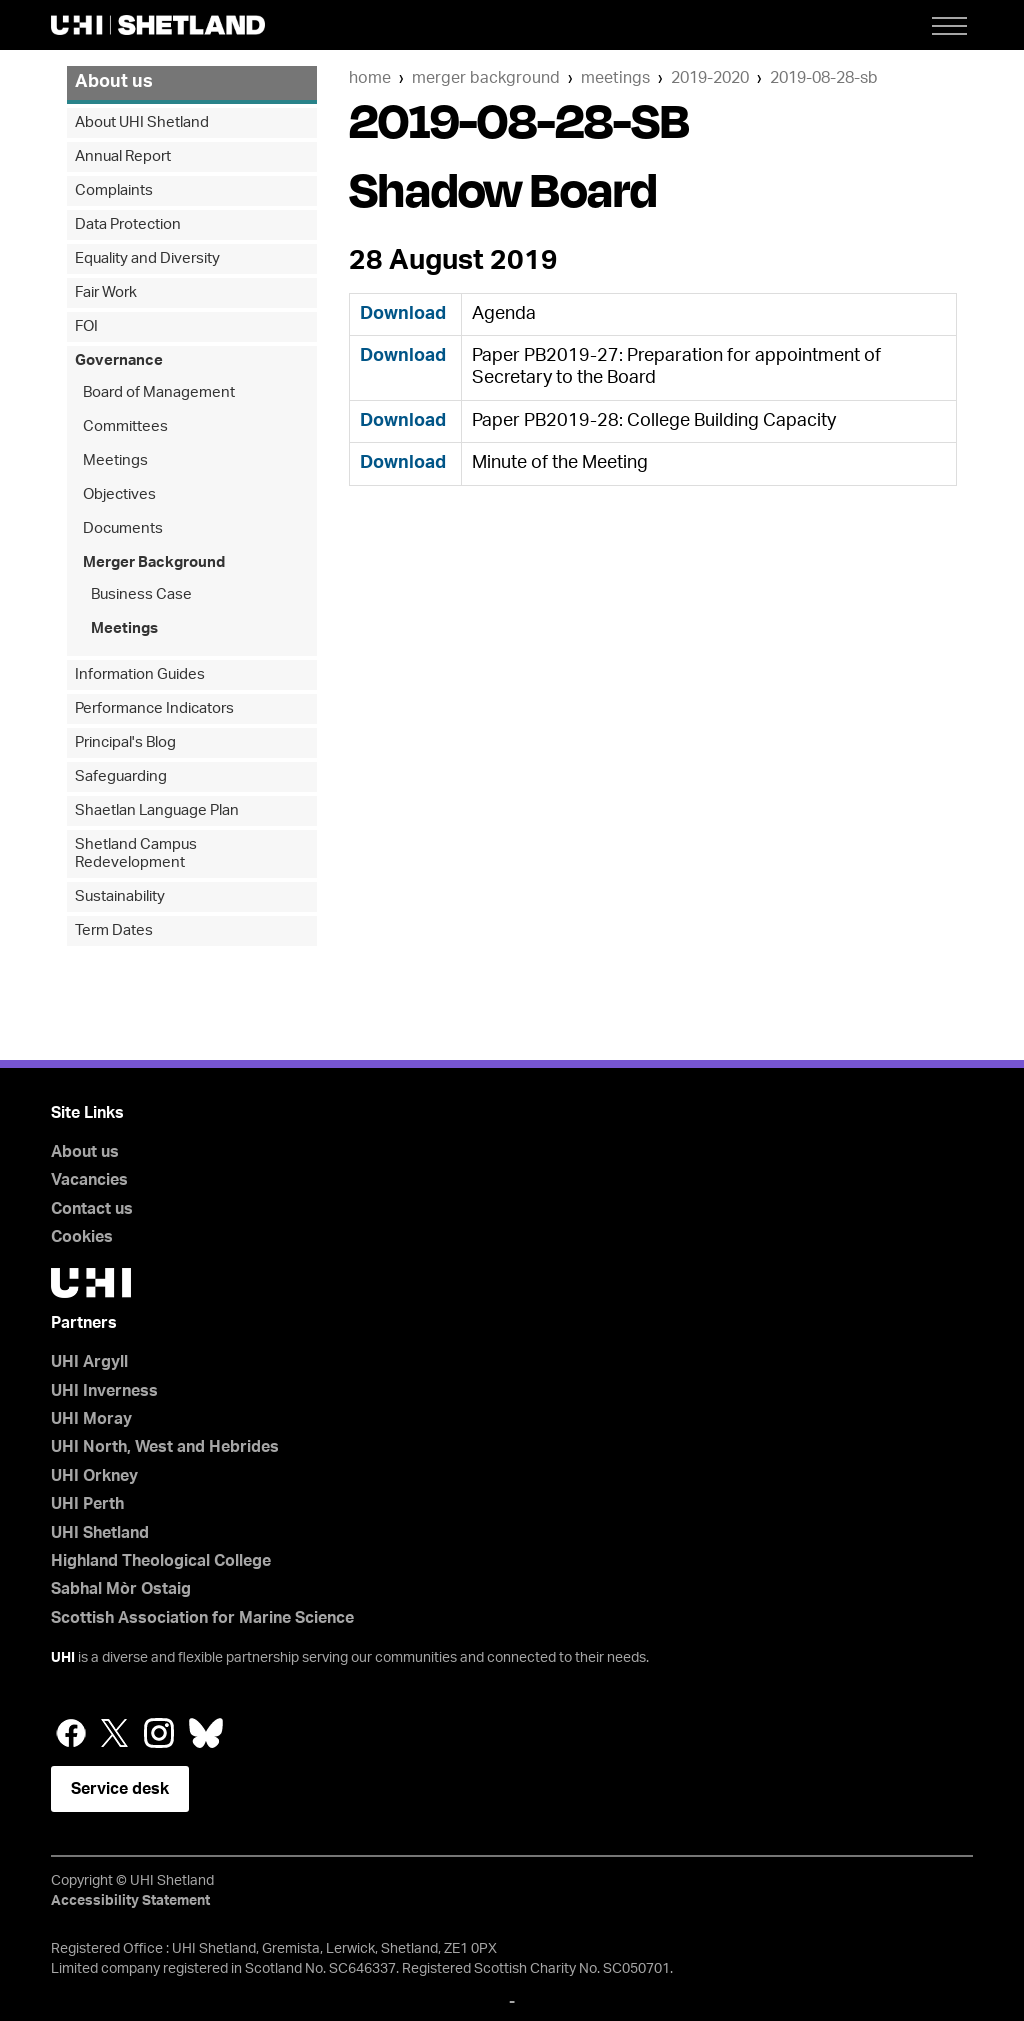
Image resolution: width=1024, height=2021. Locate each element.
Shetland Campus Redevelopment (136, 853)
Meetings (615, 78)
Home (370, 78)
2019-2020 (710, 78)
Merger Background (486, 78)
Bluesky (206, 1733)
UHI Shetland (100, 1533)
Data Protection (128, 224)
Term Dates (114, 930)
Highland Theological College (161, 1561)
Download (403, 314)
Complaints (114, 190)
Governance (119, 360)
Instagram (159, 1733)
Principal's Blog (125, 742)
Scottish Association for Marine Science (202, 1618)
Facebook (71, 1733)
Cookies (82, 1237)
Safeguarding (121, 776)
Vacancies (89, 1180)
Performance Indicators (154, 708)
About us (114, 82)
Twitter (115, 1733)
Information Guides (140, 674)
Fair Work (106, 292)
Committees (125, 426)
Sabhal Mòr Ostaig (121, 1589)
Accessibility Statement (130, 1901)
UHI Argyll (89, 1362)
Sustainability (120, 896)
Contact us (92, 1209)
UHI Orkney (94, 1476)
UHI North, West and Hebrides (165, 1447)
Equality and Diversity (147, 258)
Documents (123, 528)
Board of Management (159, 392)
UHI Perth (87, 1504)
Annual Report (123, 156)
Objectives (119, 494)
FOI (86, 326)
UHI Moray (91, 1419)
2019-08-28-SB (824, 78)
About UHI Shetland (142, 122)
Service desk (120, 1789)
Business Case (141, 594)
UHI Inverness (104, 1391)
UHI (63, 1658)
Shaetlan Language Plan (157, 810)
